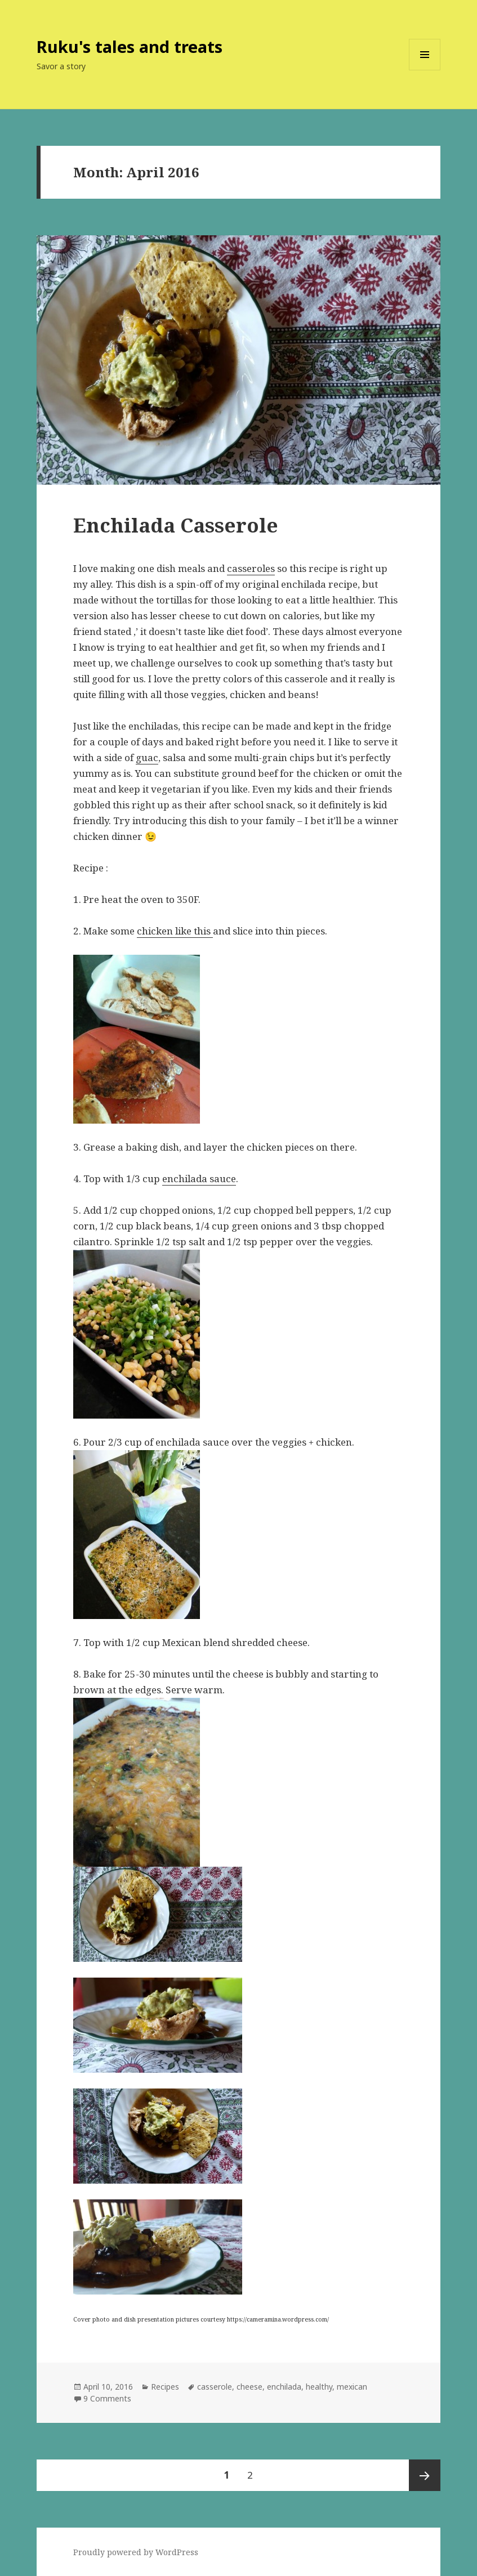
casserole (214, 2386)
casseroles (251, 568)
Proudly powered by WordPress (135, 2552)
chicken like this (175, 930)
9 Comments (107, 2398)
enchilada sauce (199, 1178)
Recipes (165, 2386)
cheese (249, 2386)
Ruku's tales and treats (129, 46)
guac (147, 757)
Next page (424, 2475)
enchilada (284, 2386)
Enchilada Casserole (175, 525)
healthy (319, 2386)
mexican (352, 2386)
